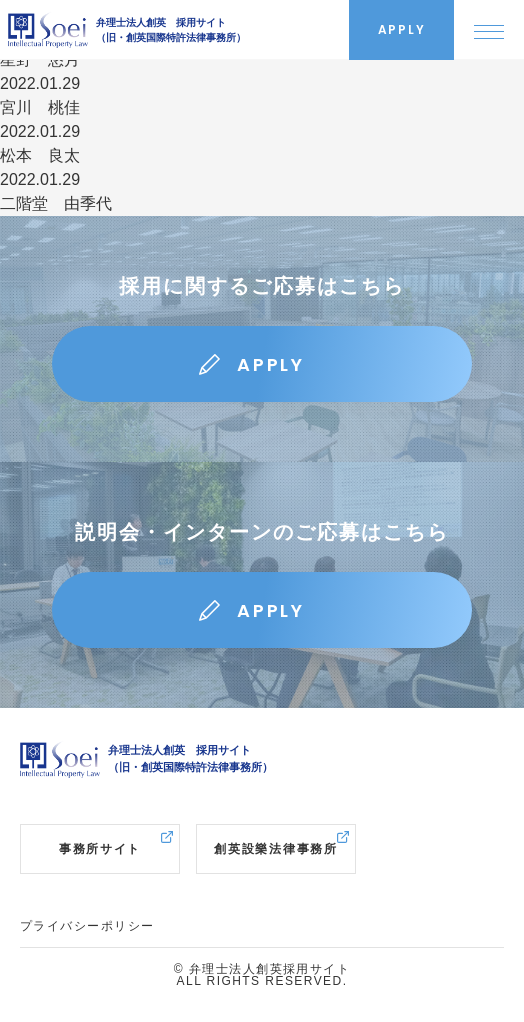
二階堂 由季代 (56, 203)
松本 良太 (40, 155)
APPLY (271, 364)
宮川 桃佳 (40, 107)
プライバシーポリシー (87, 926)
